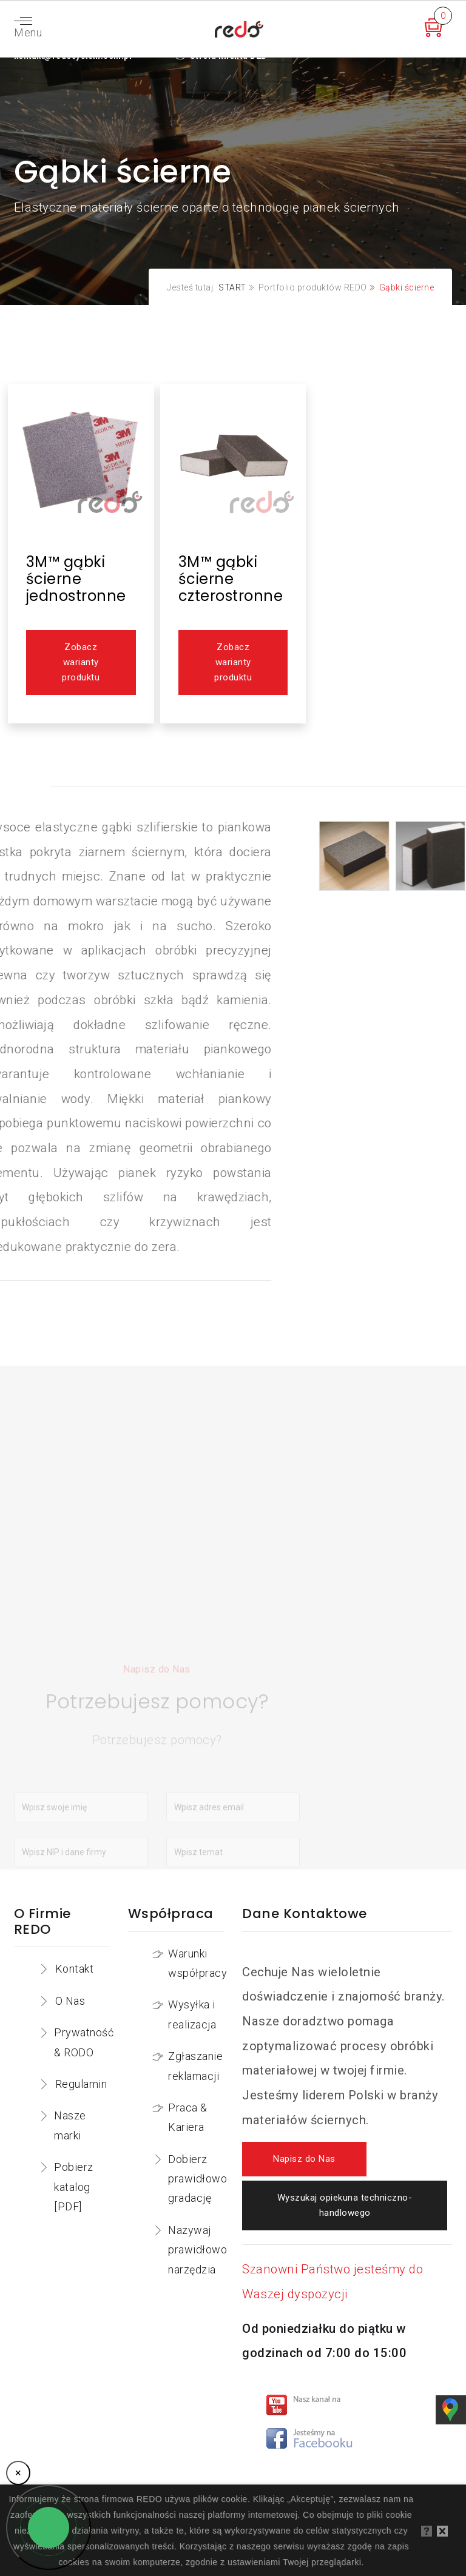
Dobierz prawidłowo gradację (197, 2179)
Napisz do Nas (304, 2159)
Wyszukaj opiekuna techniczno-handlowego (345, 2205)
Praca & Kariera (188, 2117)
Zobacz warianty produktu (81, 662)
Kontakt (74, 1968)
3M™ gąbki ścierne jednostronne (76, 579)
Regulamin (81, 2084)
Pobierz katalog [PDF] (73, 2187)
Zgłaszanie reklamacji (195, 2066)
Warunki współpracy (197, 1963)
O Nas (70, 2000)
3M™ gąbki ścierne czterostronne (230, 579)
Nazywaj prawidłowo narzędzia (197, 2250)
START (232, 287)
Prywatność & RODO (83, 2042)
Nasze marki (70, 2125)
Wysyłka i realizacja (192, 2014)
